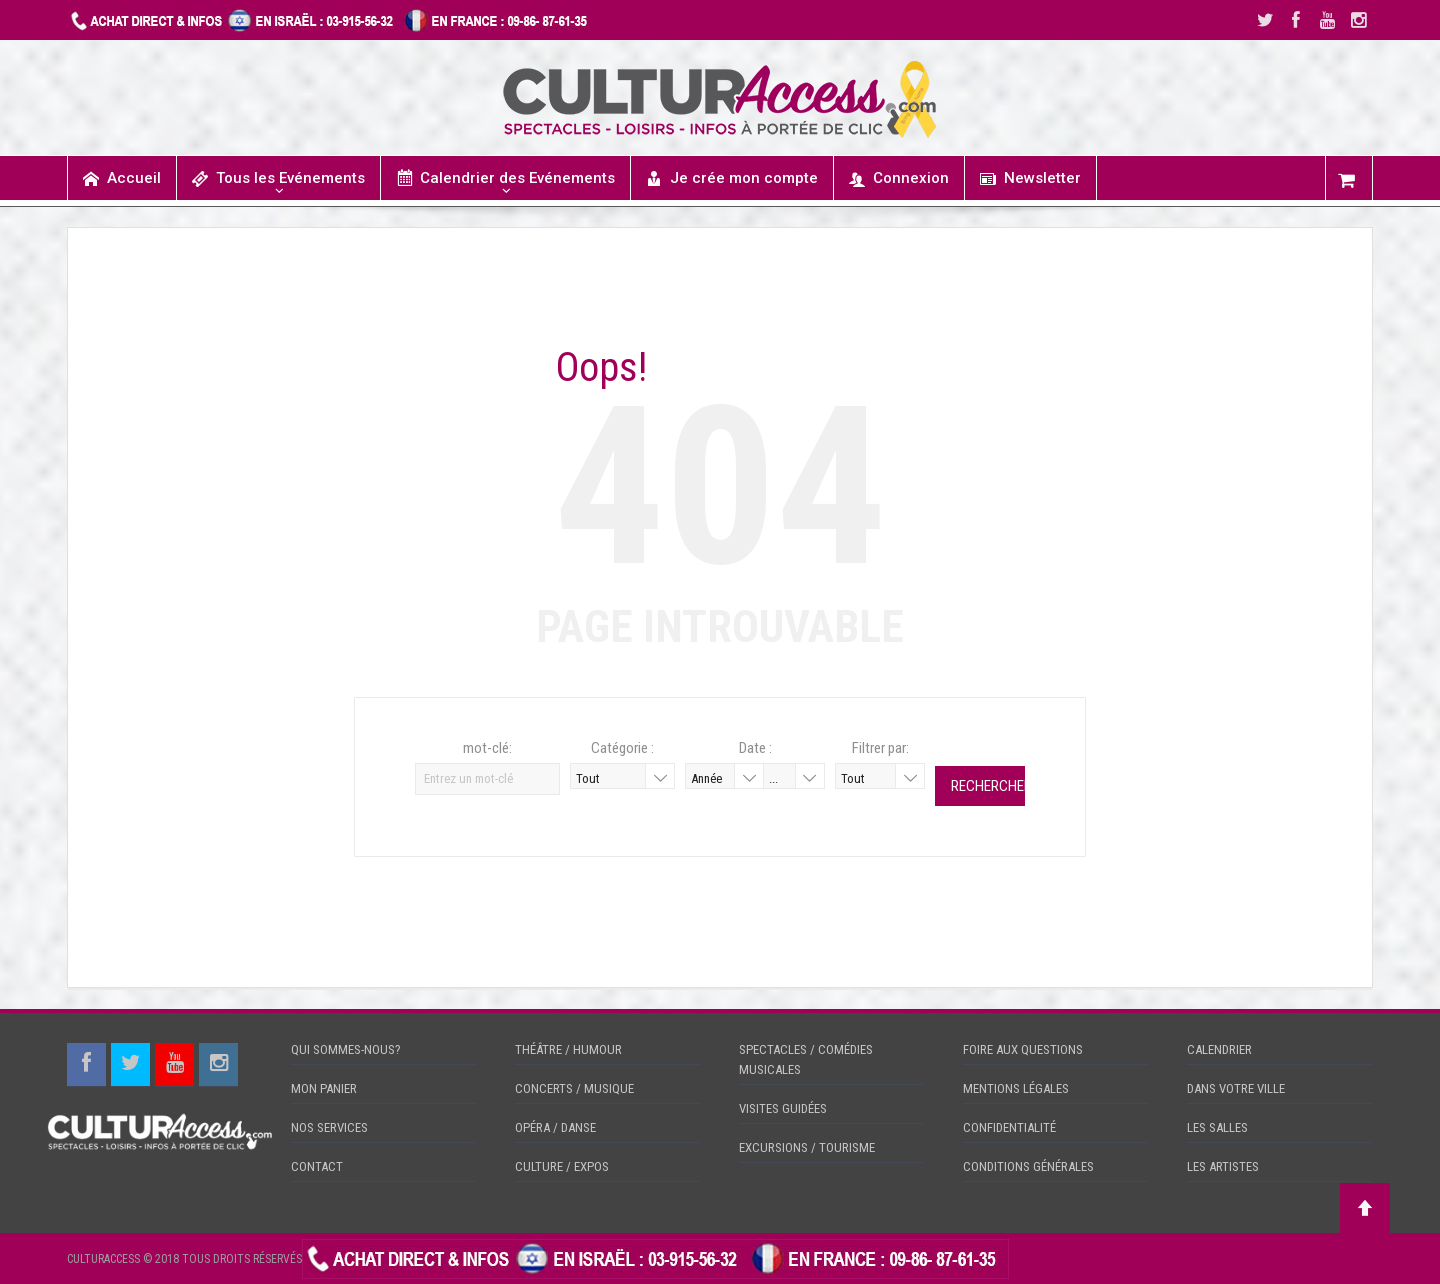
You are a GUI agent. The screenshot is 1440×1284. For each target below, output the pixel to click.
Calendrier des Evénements (505, 177)
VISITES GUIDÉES (783, 1108)
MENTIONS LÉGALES (1016, 1088)
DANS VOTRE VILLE (1236, 1088)
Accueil (122, 178)
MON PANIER (324, 1088)
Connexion (899, 178)
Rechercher (988, 786)
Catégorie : (622, 748)
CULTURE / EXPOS (562, 1166)
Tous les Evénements (278, 178)
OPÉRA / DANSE (555, 1127)
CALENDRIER (1219, 1049)
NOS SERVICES (329, 1127)
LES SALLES (1217, 1127)
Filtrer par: (880, 748)
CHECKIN (1036, 1258)
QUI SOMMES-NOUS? (346, 1049)
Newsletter (1030, 178)
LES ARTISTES (1223, 1166)
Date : (755, 748)
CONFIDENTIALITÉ (1009, 1127)
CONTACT (317, 1166)
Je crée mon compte (732, 178)
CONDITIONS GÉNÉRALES (1028, 1166)
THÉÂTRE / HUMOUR (568, 1049)
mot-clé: (487, 748)
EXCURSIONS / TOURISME (807, 1147)
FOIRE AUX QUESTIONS (1023, 1049)
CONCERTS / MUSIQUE (574, 1088)
